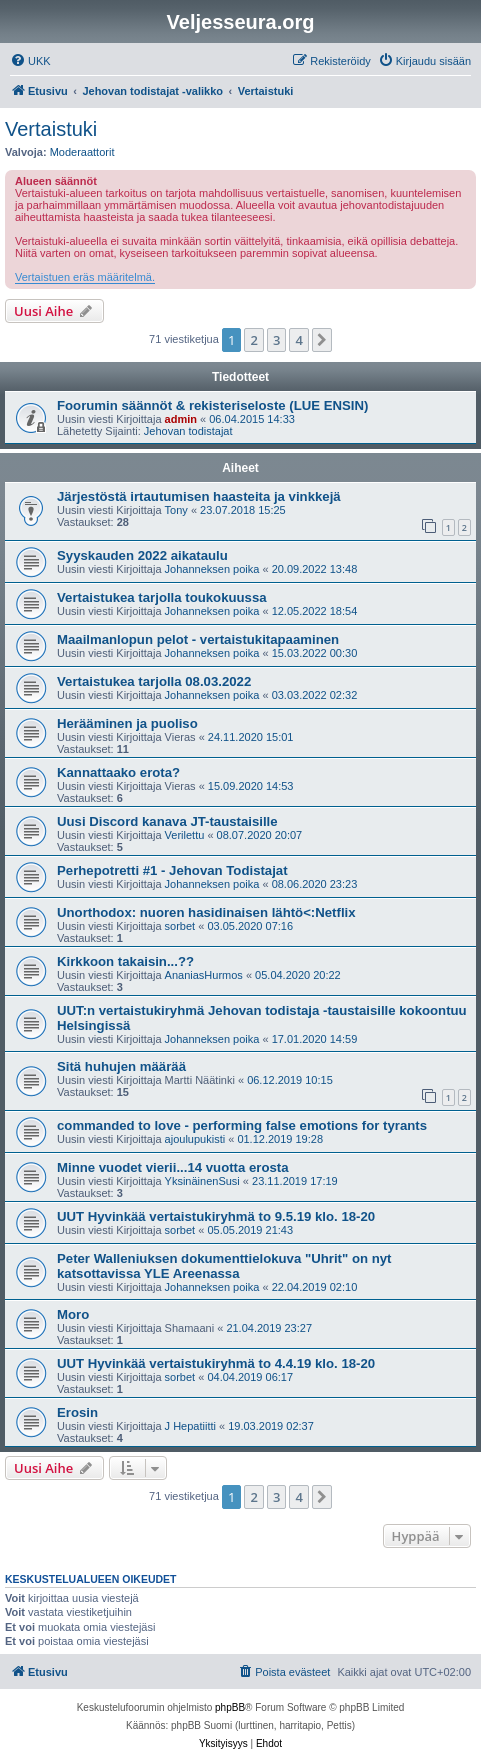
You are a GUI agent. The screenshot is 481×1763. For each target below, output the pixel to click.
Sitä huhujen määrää (121, 1066)
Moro (73, 1314)
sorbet (180, 926)
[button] (322, 340)
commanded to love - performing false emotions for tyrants (242, 1125)
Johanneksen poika (212, 569)
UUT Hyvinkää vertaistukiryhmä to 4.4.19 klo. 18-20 (216, 1363)
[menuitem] (30, 61)
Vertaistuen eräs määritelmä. (85, 277)
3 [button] (276, 340)
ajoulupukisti (195, 1139)
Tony (176, 510)
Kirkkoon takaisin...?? (125, 961)
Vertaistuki (51, 129)
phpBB (230, 1707)
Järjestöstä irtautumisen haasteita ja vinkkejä (199, 496)
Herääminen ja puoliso (127, 723)
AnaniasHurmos (204, 975)
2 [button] (253, 340)
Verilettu (185, 835)
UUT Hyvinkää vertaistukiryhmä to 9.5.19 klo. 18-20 (216, 1216)
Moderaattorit (82, 152)
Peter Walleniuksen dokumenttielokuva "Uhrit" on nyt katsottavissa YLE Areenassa (224, 1266)
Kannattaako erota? (118, 772)
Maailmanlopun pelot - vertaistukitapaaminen (198, 639)
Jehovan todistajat (188, 431)
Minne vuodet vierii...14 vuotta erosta (173, 1167)
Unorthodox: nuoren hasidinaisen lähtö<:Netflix (206, 912)
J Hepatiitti (190, 1426)
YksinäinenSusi (202, 1181)
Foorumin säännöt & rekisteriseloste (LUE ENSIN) (212, 405)
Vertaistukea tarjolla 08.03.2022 (154, 681)
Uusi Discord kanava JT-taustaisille (167, 821)
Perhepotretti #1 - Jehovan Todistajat (172, 870)
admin (181, 419)
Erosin (77, 1412)
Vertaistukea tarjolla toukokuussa (162, 597)
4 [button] (298, 340)
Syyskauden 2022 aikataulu (142, 555)
